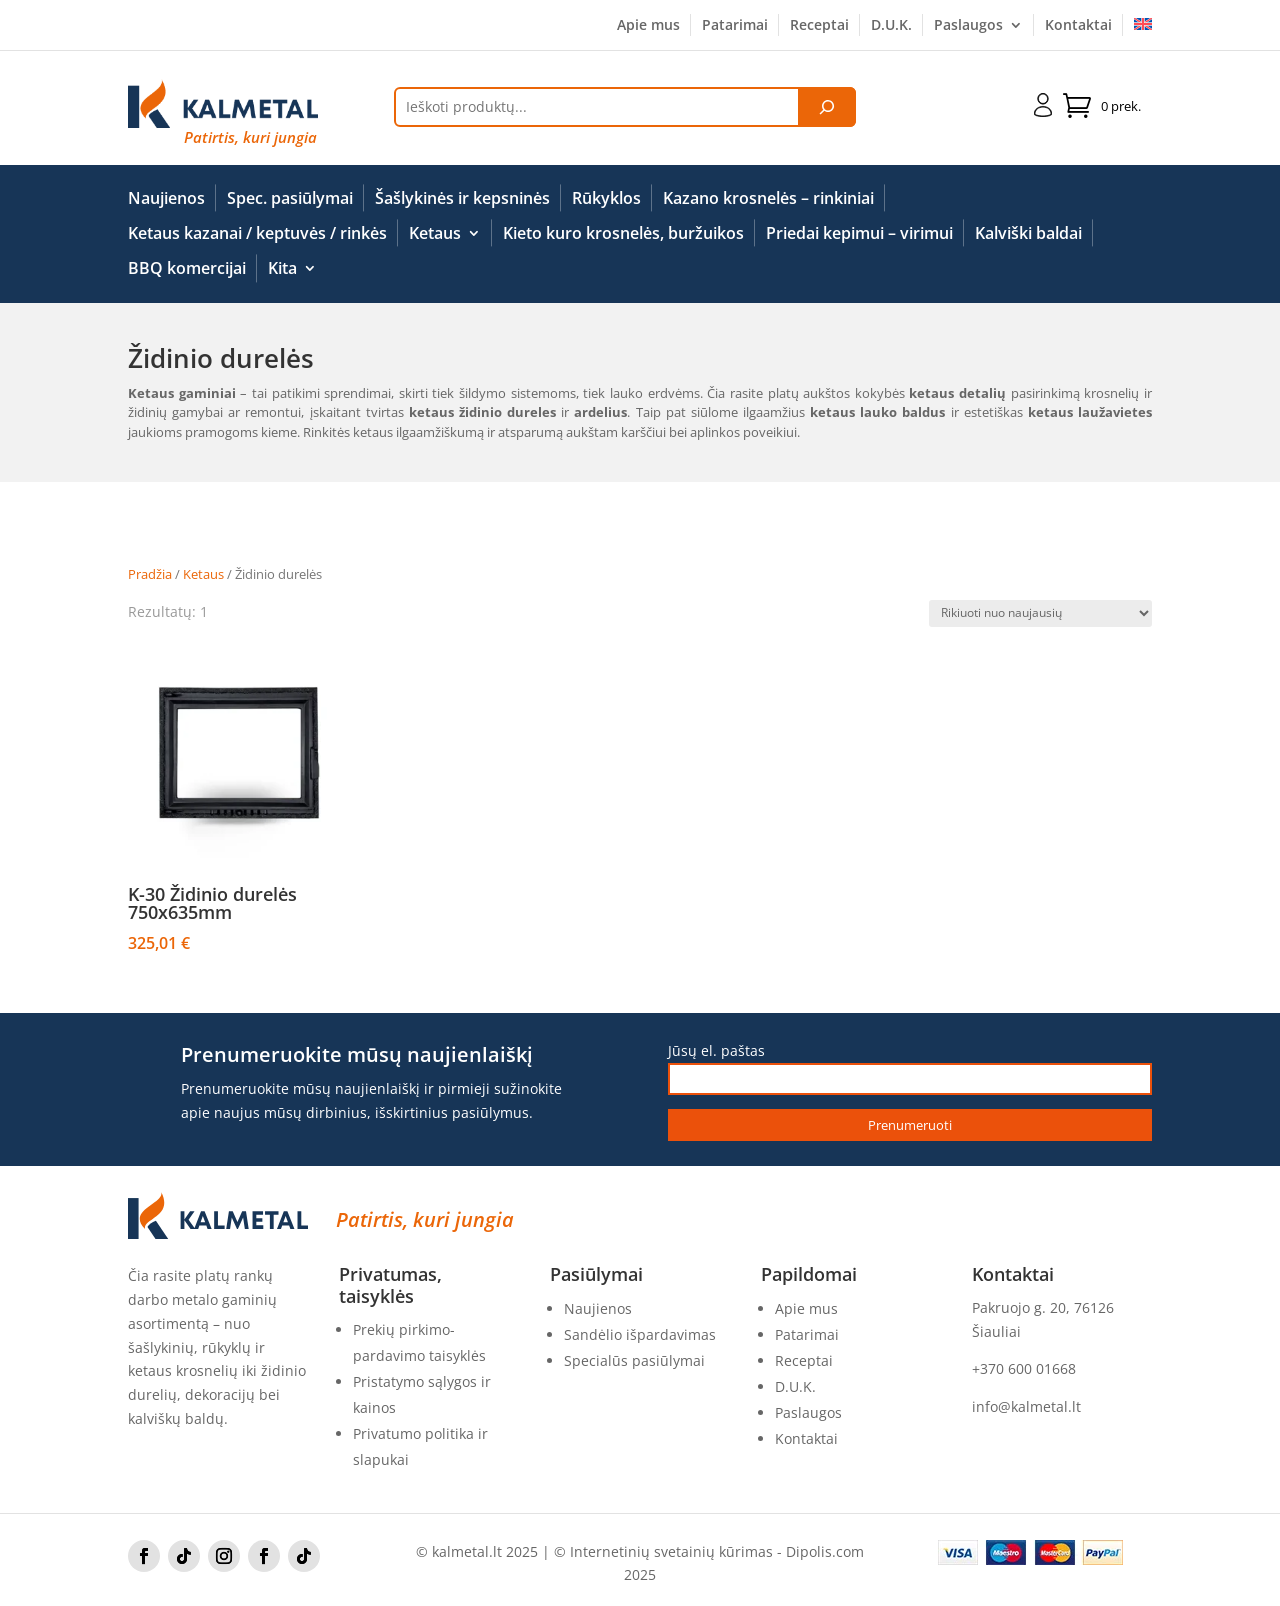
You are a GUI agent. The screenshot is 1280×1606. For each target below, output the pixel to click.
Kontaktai (1078, 26)
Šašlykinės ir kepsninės (462, 199)
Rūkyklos (606, 199)
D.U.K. (891, 26)
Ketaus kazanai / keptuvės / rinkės (257, 234)
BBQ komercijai (187, 269)
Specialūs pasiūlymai (634, 1360)
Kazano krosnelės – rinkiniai (768, 199)
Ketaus (435, 234)
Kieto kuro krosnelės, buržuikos (623, 234)
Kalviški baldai (1028, 234)
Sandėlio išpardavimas (640, 1334)
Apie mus (648, 26)
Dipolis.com (825, 1551)
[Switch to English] (1143, 29)
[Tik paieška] (827, 107)
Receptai (819, 26)
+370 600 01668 (1024, 1368)
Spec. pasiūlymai (290, 199)
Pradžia (150, 574)
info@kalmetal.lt (1026, 1406)
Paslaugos (968, 26)
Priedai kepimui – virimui (859, 234)
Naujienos (166, 199)
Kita (282, 269)
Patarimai (735, 26)
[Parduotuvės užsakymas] (1040, 613)
